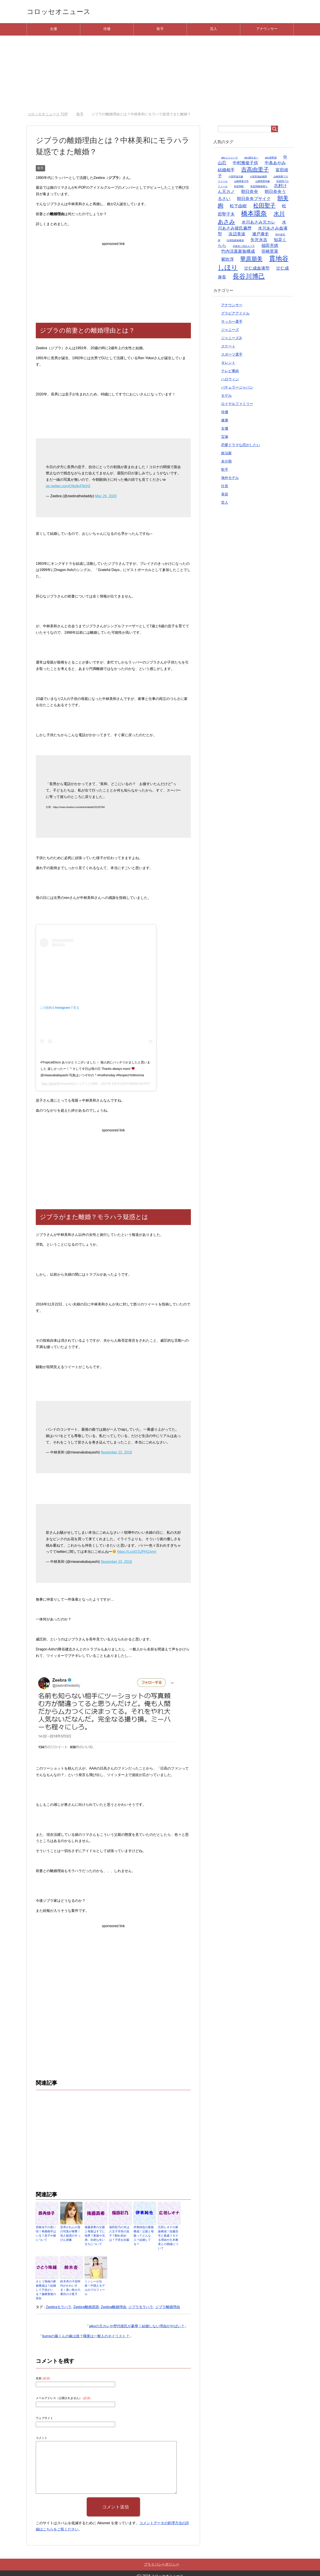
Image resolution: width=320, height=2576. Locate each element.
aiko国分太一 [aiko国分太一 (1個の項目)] (251, 158)
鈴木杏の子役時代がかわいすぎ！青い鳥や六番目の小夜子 (71, 2283)
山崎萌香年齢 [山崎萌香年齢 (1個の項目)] (262, 182)
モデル (226, 397)
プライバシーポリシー (161, 2555)
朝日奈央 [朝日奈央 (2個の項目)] (249, 192)
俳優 (106, 30)
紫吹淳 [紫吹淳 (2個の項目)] (227, 260)
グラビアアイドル (235, 314)
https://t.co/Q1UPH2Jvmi (136, 1553)
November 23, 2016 (116, 1563)
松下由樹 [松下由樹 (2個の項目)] (238, 207)
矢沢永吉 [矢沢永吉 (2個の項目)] (258, 241)
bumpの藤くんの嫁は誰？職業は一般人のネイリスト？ (85, 2326)
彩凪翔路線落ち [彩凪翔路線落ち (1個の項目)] (259, 187)
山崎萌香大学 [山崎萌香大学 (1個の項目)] (241, 182)
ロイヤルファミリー (237, 405)
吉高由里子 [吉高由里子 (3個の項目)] (255, 171)
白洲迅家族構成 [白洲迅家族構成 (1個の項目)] (235, 241)
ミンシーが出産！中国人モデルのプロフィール (95, 2281)
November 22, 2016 (116, 1453)
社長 (224, 487)
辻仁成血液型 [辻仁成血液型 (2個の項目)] (257, 269)
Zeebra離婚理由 (113, 2297)
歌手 (160, 30)
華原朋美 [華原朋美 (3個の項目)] (251, 260)
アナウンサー (267, 30)
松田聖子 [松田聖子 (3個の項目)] (264, 207)
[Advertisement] (160, 75)
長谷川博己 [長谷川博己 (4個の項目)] (249, 277)
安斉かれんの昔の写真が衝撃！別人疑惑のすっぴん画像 (71, 2234)
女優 (53, 30)
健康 (224, 421)
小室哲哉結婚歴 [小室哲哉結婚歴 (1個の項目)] (258, 177)
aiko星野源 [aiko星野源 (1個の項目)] (271, 158)
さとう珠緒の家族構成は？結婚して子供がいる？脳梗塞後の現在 (46, 2283)
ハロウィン (230, 380)
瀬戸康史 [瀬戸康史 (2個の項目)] (260, 235)
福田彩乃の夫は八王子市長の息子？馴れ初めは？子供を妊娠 (119, 2234)
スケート (228, 347)
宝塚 (224, 438)
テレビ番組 (230, 372)
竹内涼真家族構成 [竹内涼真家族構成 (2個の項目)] (238, 252)
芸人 (213, 30)
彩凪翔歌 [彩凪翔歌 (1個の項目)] (239, 187)
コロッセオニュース (63, 11)
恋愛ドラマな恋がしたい (240, 446)
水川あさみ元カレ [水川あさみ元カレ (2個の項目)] (258, 223)
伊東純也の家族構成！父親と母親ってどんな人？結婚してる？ (144, 2234)
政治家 (226, 454)
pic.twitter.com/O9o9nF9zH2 (68, 487)
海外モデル (230, 479)
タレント (228, 364)
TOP (48, 115)
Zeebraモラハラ (58, 2297)
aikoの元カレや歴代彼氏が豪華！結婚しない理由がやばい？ (136, 2316)
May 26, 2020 (106, 497)
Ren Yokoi (49, 1085)
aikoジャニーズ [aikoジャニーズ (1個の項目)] (229, 158)
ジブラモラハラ (140, 2297)
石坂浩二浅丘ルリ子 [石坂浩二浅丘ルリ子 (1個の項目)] (244, 247)
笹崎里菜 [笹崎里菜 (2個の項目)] (269, 252)
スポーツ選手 (231, 355)
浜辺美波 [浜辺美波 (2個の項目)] (236, 235)
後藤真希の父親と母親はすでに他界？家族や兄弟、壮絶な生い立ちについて (95, 2236)
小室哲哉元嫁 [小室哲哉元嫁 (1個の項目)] (235, 177)
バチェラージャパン (237, 388)
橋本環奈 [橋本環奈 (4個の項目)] (254, 214)
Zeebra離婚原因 (86, 2297)
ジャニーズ (230, 331)
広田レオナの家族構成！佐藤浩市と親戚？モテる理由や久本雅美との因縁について (168, 2236)
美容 (224, 495)
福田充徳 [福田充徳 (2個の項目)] (269, 246)
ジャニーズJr (231, 339)
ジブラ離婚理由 (167, 2297)
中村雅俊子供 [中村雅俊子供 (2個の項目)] (245, 164)
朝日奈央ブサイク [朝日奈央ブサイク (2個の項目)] (254, 199)
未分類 (226, 462)
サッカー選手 (231, 323)
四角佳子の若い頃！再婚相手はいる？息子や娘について (46, 2234)
